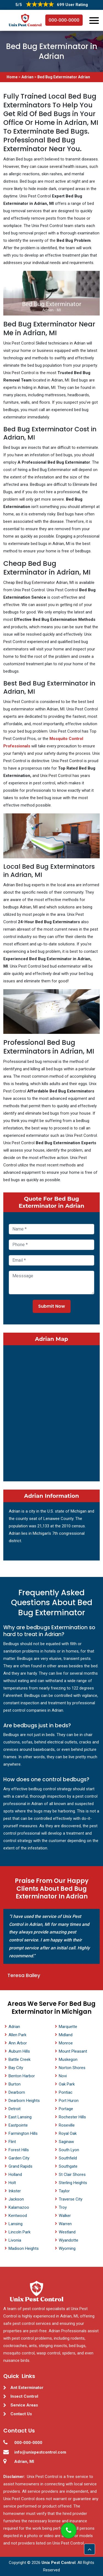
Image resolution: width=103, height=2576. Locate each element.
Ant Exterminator (26, 2387)
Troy (63, 2207)
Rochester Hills (72, 2117)
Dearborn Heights (24, 2100)
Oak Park (67, 2084)
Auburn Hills (19, 2051)
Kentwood (18, 2215)
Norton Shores (72, 2067)
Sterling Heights (73, 2182)
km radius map (51, 1412)
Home (12, 77)
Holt (12, 2182)
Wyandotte (68, 2240)
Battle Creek (19, 2059)
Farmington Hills (23, 2133)
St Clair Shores (72, 2174)
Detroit (15, 2108)
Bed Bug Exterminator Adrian (63, 77)
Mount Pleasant (73, 2051)
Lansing (16, 2223)
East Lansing (20, 2117)
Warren (65, 2223)
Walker (65, 2215)
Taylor (64, 2190)
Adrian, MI (24, 2461)
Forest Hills (19, 2149)
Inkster (15, 2190)
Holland (15, 2174)
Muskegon (68, 2059)
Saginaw (66, 2141)
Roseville (67, 2125)
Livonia (15, 2240)
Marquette (68, 2026)
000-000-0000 (64, 20)
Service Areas (24, 2405)
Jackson (16, 2199)
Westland (67, 2232)
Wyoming (67, 2248)
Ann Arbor (18, 2043)
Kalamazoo (19, 2207)
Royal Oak (68, 2133)
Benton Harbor (22, 2075)
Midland (66, 2034)
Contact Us (21, 2413)
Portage (66, 2108)
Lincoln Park (19, 2232)
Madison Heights (24, 2248)
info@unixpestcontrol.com (40, 2452)
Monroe (66, 2043)
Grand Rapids (20, 2166)
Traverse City (70, 2199)
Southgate (68, 2166)
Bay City (16, 2067)
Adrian (27, 77)
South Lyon (69, 2149)
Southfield (68, 2158)
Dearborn (17, 2092)
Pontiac (66, 2092)
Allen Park (17, 2034)
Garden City (19, 2158)
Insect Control (24, 2396)
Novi (63, 2075)
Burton (15, 2084)
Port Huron (69, 2100)
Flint (12, 2141)
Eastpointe (18, 2125)
